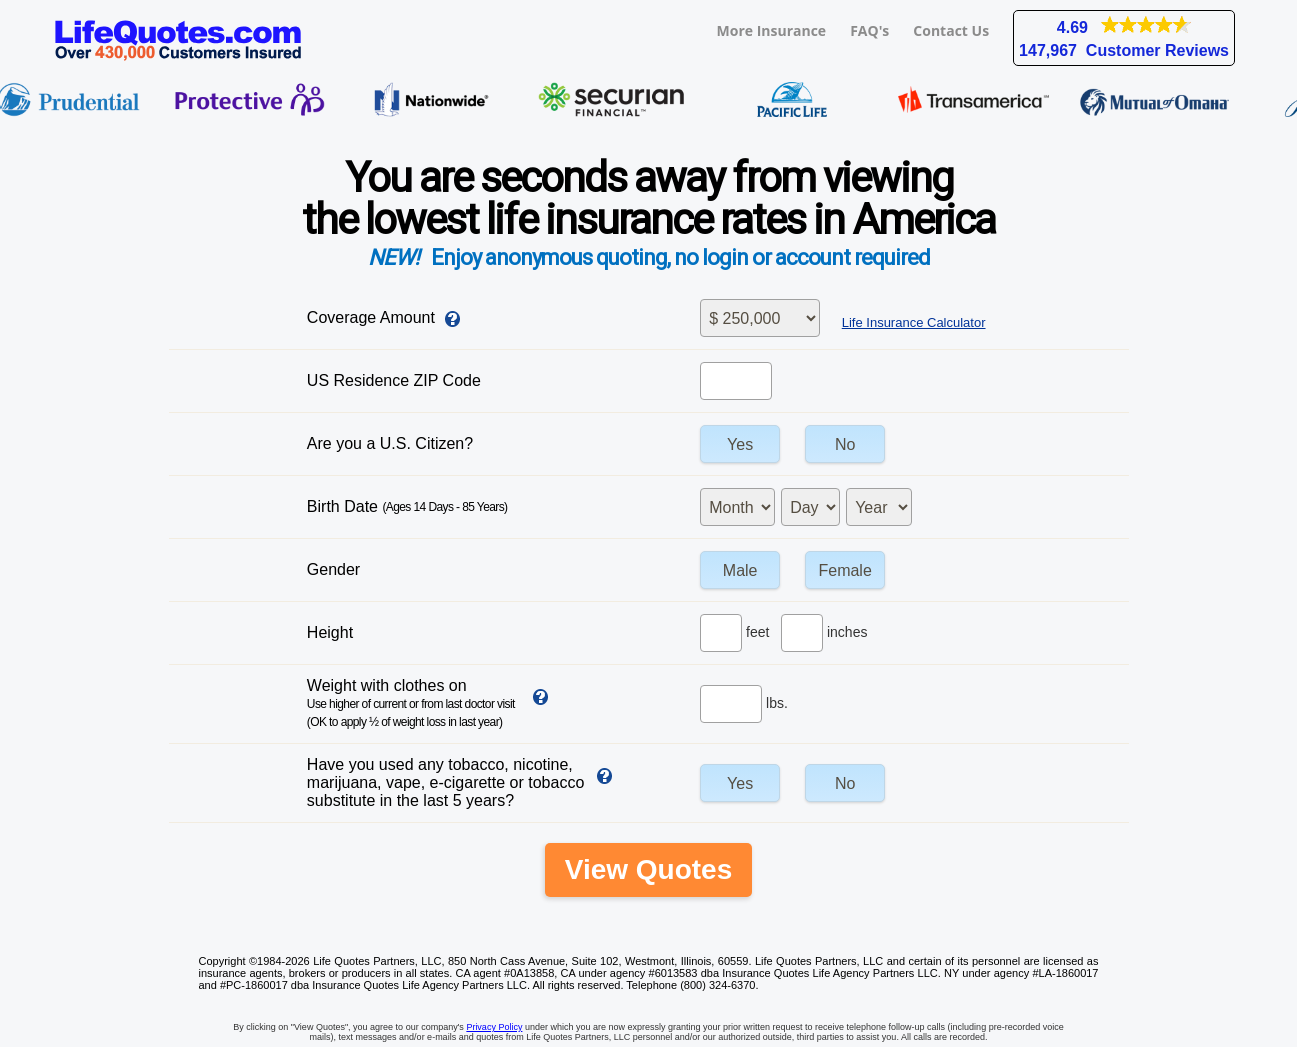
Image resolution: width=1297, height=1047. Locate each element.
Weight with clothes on (411, 703)
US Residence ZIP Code (394, 380)
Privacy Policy (494, 1027)
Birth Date (407, 506)
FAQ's (869, 30)
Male (740, 570)
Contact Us (951, 30)
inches (847, 632)
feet (757, 632)
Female (844, 570)
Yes (740, 444)
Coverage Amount (371, 317)
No (845, 444)
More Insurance (772, 30)
